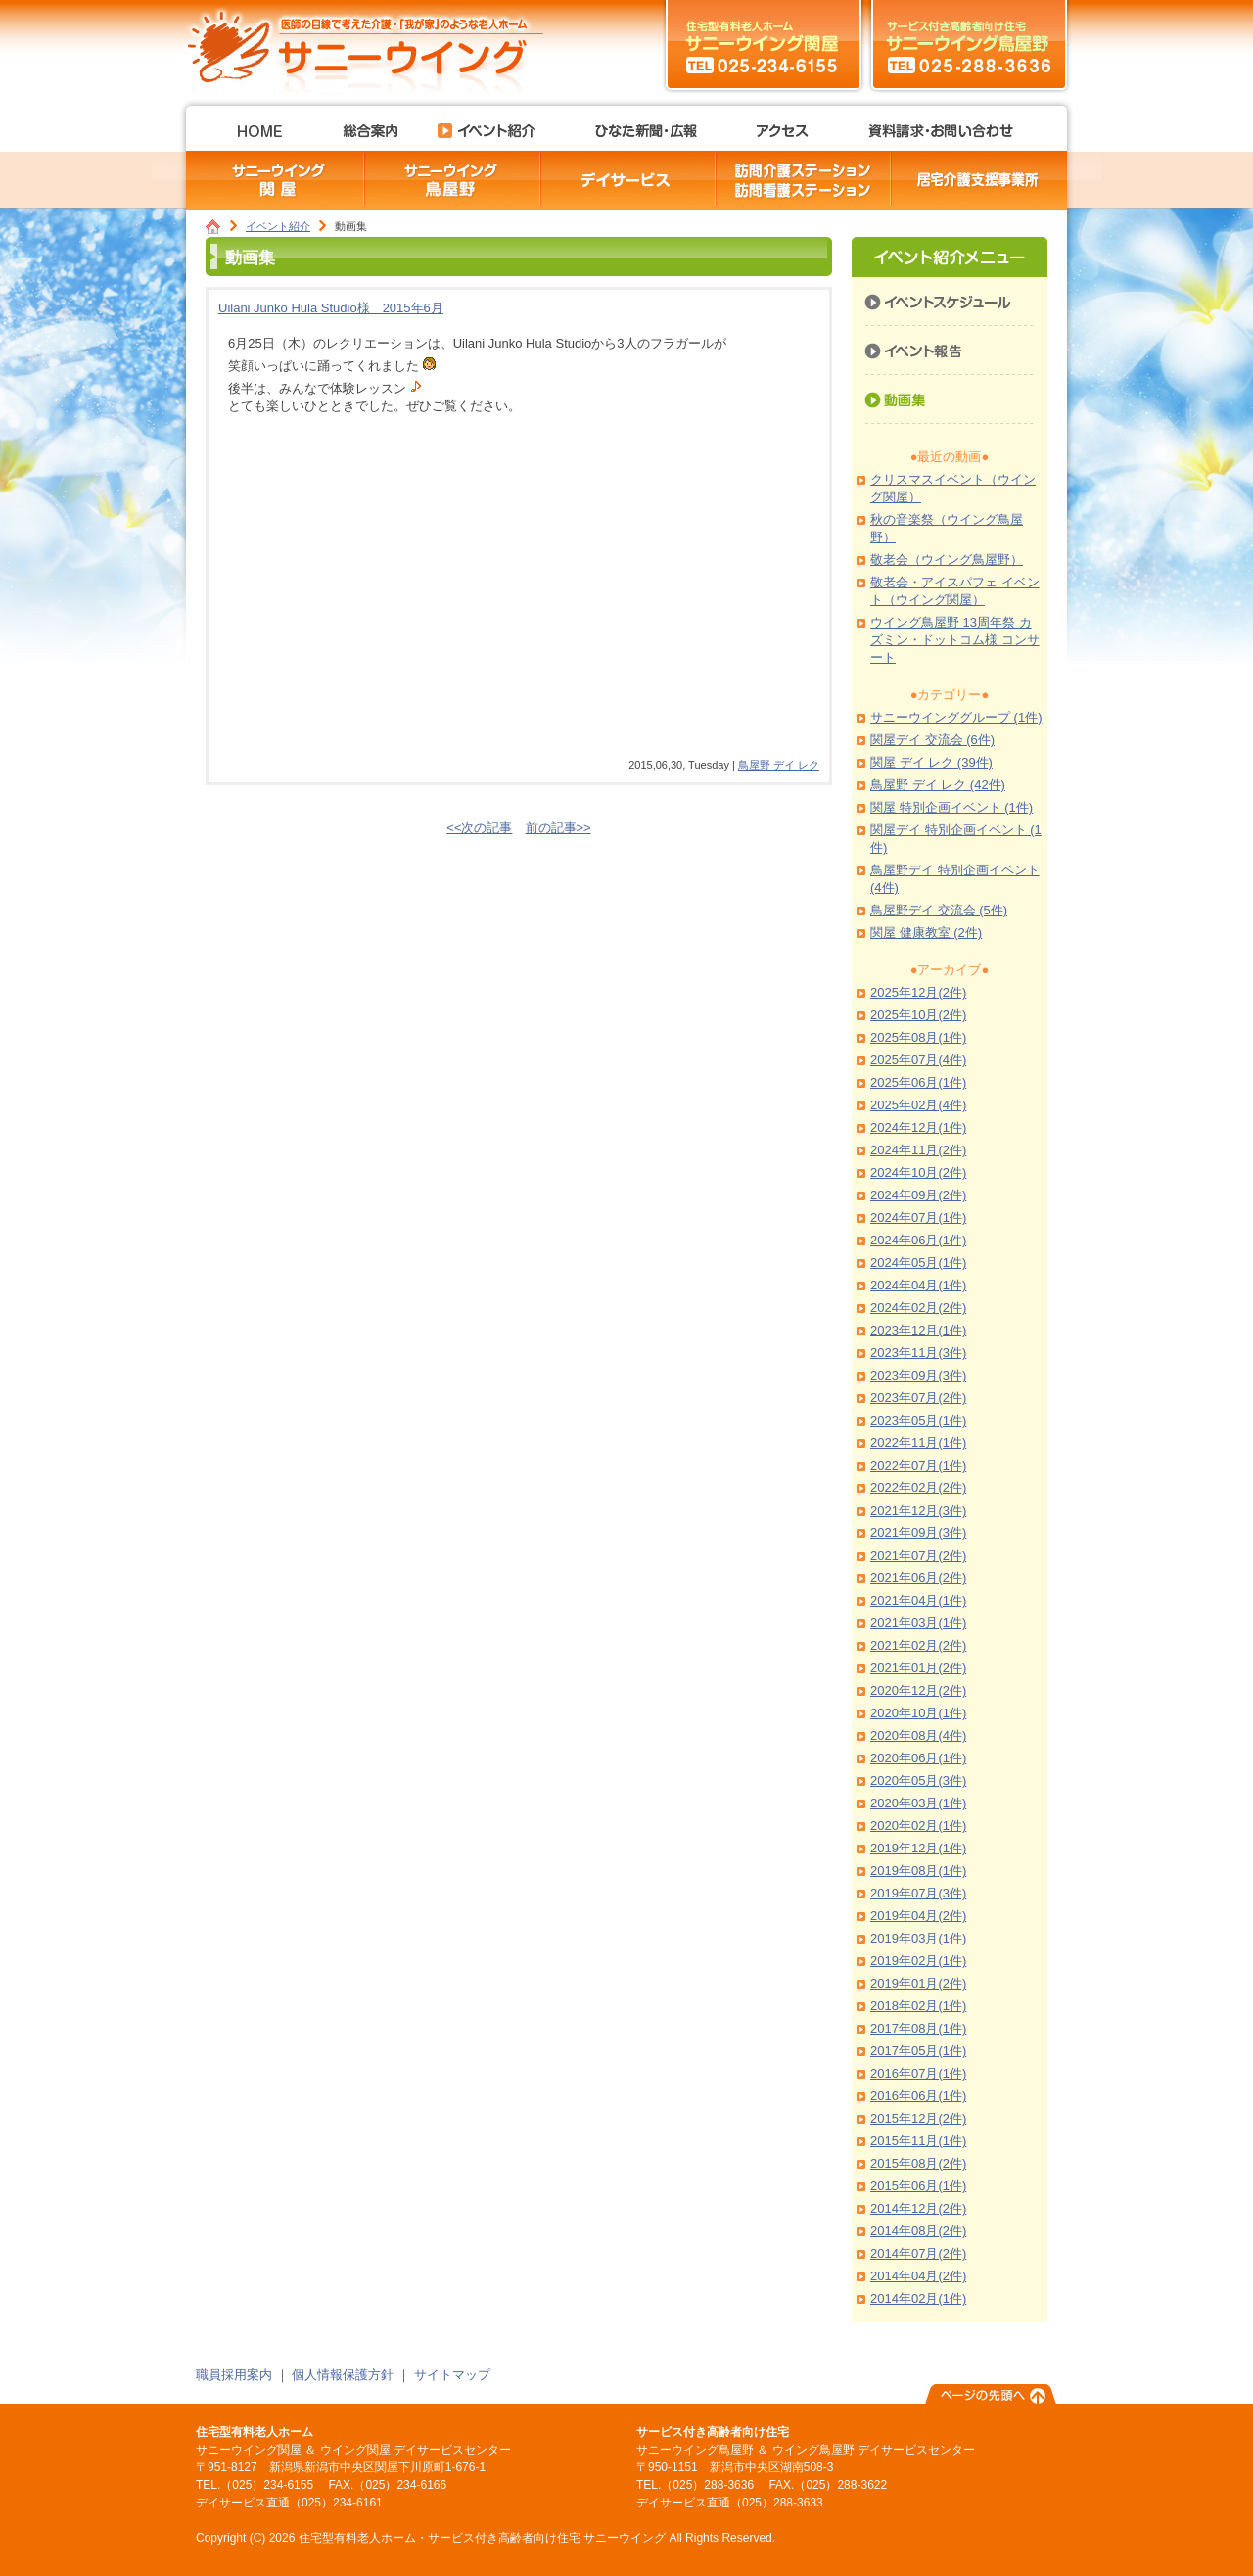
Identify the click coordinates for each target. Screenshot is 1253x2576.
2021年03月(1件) (918, 1623)
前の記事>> (558, 827)
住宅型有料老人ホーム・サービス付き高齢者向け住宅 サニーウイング (372, 44)
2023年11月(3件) (918, 1352)
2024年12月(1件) (918, 1127)
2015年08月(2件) (918, 2163)
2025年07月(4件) (918, 1060)
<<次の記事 (479, 827)
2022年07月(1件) (918, 1465)
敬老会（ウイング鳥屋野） (946, 559)
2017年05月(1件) (918, 2050)
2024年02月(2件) (918, 1307)
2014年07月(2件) (918, 2253)
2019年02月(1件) (918, 1960)
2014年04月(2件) (918, 2276)
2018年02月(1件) (918, 2005)
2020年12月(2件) (918, 1690)
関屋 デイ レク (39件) (931, 762)
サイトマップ (452, 2374)
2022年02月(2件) (918, 1487)
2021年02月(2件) (918, 1645)
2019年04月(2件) (918, 1915)
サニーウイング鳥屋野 (969, 44)
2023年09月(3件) (918, 1375)
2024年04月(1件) (918, 1285)
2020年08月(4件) (918, 1735)
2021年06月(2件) (918, 1577)
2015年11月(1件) (918, 2140)
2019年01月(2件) (918, 1983)
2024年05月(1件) (918, 1262)
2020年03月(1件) (918, 1803)
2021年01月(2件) (918, 1668)
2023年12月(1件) (918, 1330)
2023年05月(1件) (918, 1420)
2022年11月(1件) (918, 1442)
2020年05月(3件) (918, 1780)
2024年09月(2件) (918, 1195)
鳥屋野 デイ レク (778, 765)
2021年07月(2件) (918, 1555)
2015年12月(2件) (918, 2118)
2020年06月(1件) (918, 1758)
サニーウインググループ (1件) (956, 717)
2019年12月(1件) (918, 1848)
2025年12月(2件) (918, 992)
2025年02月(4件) (918, 1105)
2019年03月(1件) (918, 1938)
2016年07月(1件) (918, 2073)
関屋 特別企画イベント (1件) (951, 807)
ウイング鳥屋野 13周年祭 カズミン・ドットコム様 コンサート (955, 640)
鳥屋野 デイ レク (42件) (937, 784)
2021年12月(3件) (918, 1510)
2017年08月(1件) (918, 2028)
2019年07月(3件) (918, 1893)
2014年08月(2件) (918, 2231)
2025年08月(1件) (918, 1037)
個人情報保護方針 (343, 2374)
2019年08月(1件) (918, 1870)
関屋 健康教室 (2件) (926, 932)
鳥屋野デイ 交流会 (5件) (938, 910)
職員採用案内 (234, 2374)
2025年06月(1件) (918, 1082)
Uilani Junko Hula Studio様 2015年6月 (330, 308)
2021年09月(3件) (918, 1532)
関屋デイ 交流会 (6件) (932, 739)
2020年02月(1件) (918, 1825)
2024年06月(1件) (918, 1240)
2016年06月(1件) (918, 2095)
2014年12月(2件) (918, 2208)
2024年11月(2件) (918, 1150)
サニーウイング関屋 (763, 44)
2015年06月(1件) (918, 2185)
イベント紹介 (278, 226)
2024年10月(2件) (918, 1172)
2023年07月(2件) (918, 1397)
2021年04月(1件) (918, 1600)
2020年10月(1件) (918, 1713)
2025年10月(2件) (918, 1014)
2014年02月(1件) (918, 2298)
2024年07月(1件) (918, 1217)
